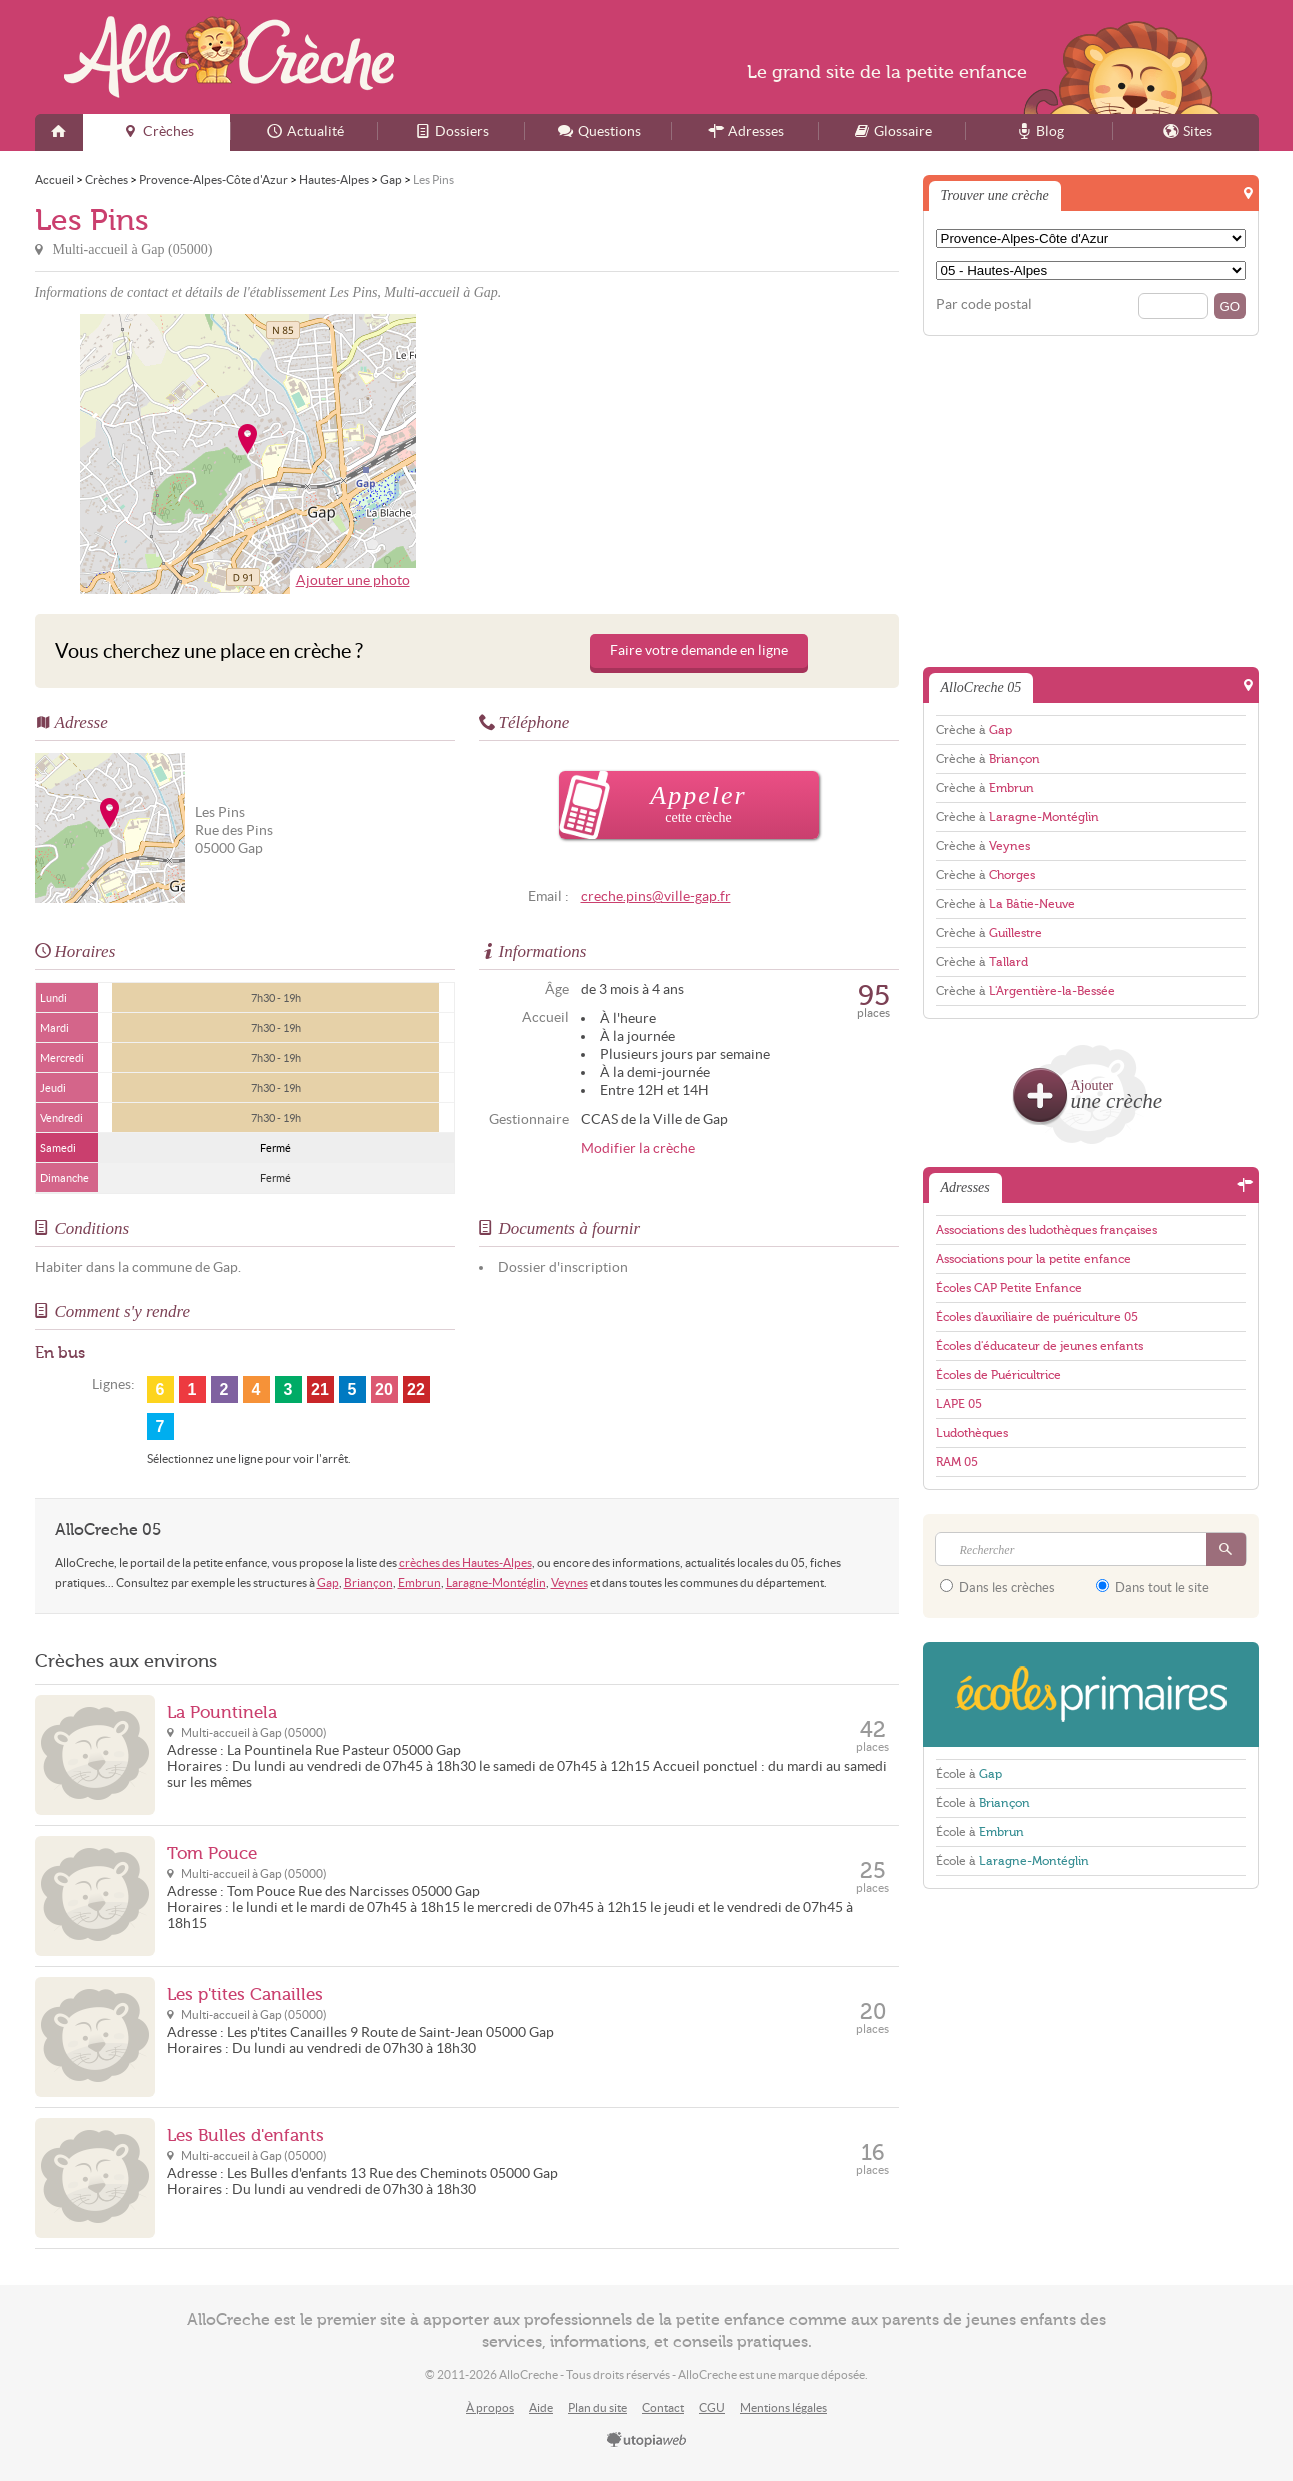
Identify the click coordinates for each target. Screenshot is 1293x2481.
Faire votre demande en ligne (699, 650)
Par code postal (984, 304)
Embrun (419, 1582)
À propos (490, 2407)
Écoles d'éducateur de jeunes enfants (1039, 1346)
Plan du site (597, 2407)
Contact (663, 2407)
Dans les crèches (997, 1587)
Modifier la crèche (638, 1148)
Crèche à (974, 730)
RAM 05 (957, 1462)
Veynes (569, 1582)
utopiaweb (647, 2441)
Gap (328, 1582)
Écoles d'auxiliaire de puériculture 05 (1037, 1317)
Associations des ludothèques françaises (1046, 1230)
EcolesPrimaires (1091, 1694)
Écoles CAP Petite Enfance (1009, 1288)
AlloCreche (229, 57)
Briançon (368, 1582)
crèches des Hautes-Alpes (465, 1562)
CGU (712, 2407)
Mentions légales (783, 2407)
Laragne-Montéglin (496, 1582)
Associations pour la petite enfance (1033, 1259)
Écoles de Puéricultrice (998, 1375)
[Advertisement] (686, 454)
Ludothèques (972, 1433)
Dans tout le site (1152, 1587)
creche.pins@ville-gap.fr (656, 896)
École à (969, 1774)
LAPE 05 (959, 1404)
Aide (541, 2407)
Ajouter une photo (353, 580)
